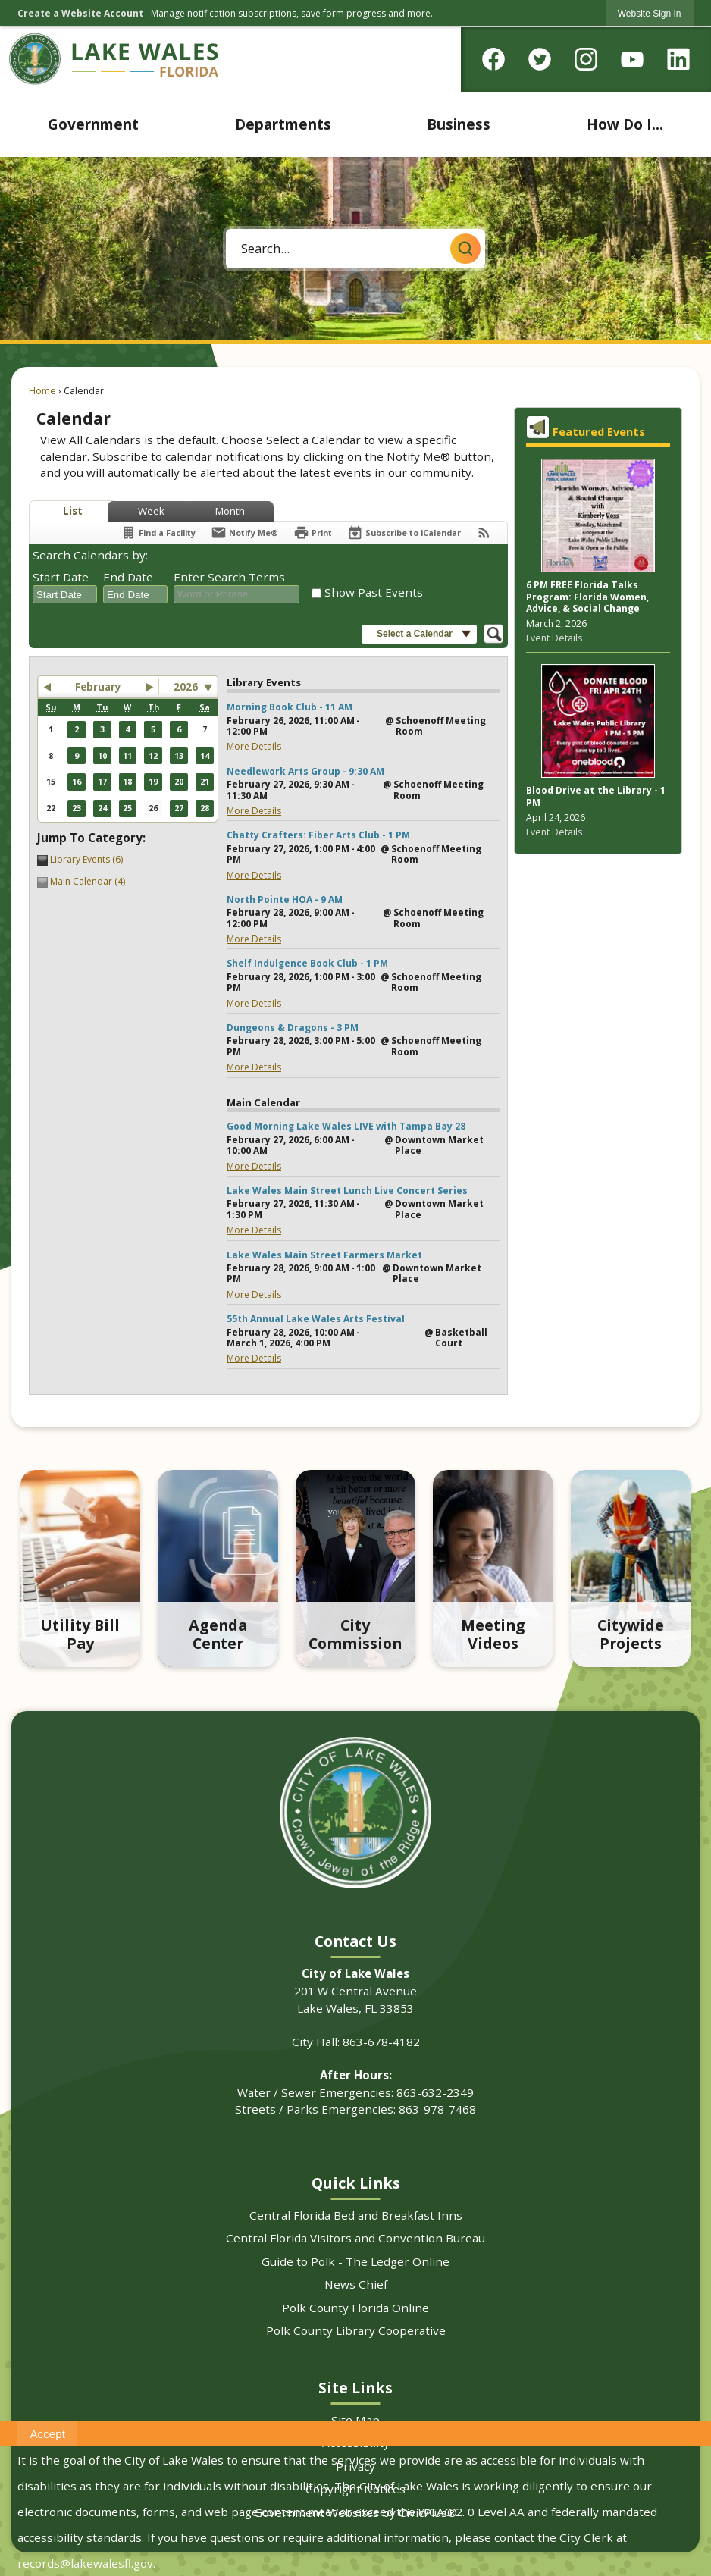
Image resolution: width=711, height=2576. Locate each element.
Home (42, 390)
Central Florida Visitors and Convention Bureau (355, 2237)
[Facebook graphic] (493, 57)
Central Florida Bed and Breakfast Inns (355, 2215)
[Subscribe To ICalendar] (404, 533)
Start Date (61, 576)
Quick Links (356, 2183)
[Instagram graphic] (586, 57)
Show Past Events (373, 592)
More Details (254, 746)
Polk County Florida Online (355, 2307)
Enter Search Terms (229, 576)
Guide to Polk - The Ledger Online (355, 2261)
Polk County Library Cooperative (356, 2330)
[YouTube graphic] (632, 57)
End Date (128, 576)
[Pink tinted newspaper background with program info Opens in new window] (598, 517)
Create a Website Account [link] (80, 13)
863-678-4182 (381, 2041)
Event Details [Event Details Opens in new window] (554, 637)
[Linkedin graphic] (678, 57)
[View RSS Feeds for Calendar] (484, 533)
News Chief (355, 2284)
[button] (465, 248)
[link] (650, 13)
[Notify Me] (244, 533)
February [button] (98, 687)
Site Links (355, 2387)
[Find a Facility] (158, 533)
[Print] (312, 533)
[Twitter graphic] (539, 57)
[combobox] (64, 594)
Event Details (554, 832)
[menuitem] (94, 124)
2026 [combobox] (186, 687)
